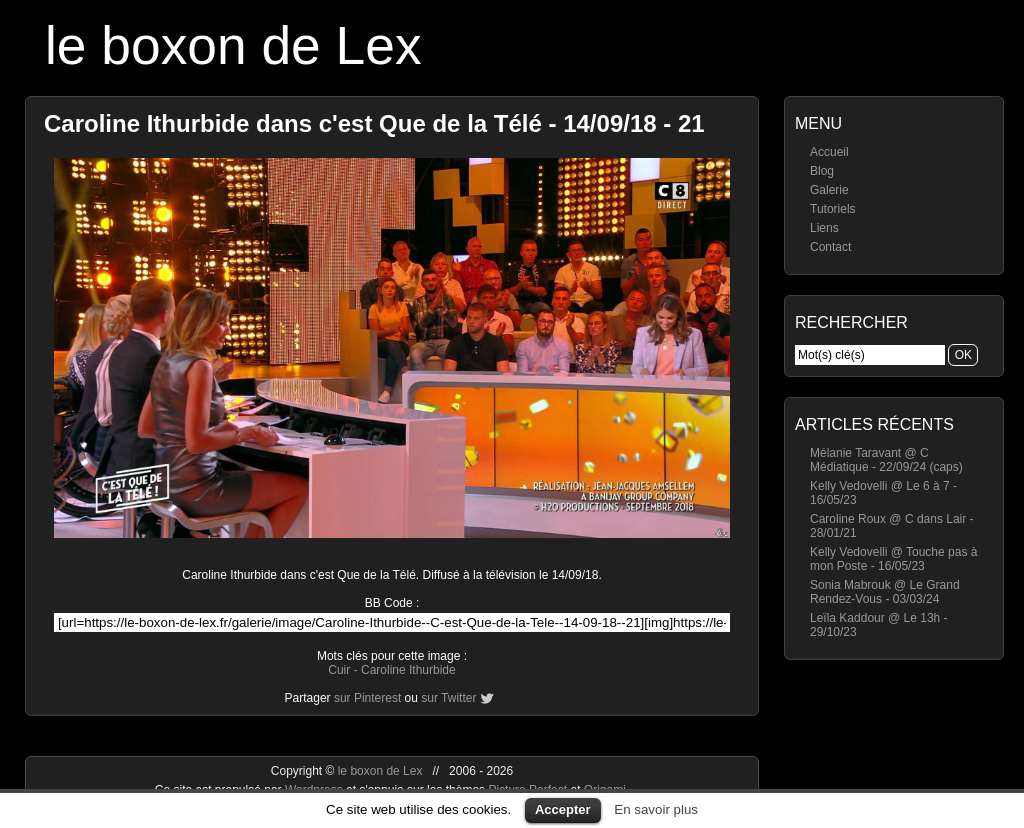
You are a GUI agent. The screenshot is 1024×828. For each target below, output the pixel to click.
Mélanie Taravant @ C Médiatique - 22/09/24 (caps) (886, 460)
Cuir (339, 670)
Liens (824, 228)
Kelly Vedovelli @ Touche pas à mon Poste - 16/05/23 (893, 559)
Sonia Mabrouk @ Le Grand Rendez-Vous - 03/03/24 (885, 592)
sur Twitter (448, 698)
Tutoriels (833, 209)
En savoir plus (656, 809)
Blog (822, 171)
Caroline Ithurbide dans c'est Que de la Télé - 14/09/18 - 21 (374, 123)
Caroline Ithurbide (408, 670)
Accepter (563, 809)
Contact (830, 247)
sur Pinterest (367, 698)
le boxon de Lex (233, 45)
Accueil (829, 152)
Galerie (829, 190)
